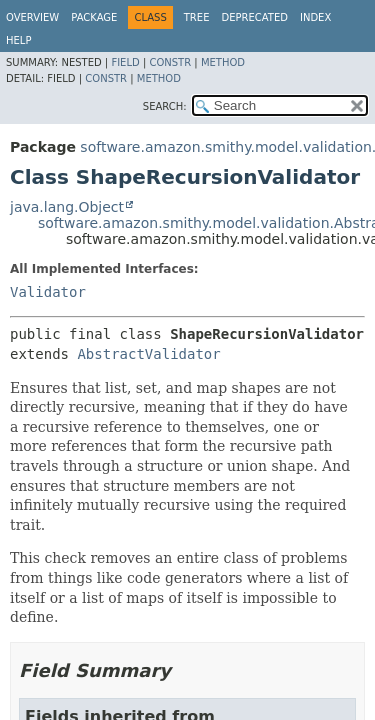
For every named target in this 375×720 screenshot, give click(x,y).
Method (223, 62)
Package (94, 17)
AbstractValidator (148, 354)
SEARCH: (165, 106)
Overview (32, 17)
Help (18, 40)
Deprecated (254, 17)
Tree (197, 17)
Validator (48, 292)
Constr (170, 62)
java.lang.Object (67, 207)
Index (315, 17)
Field (125, 62)
